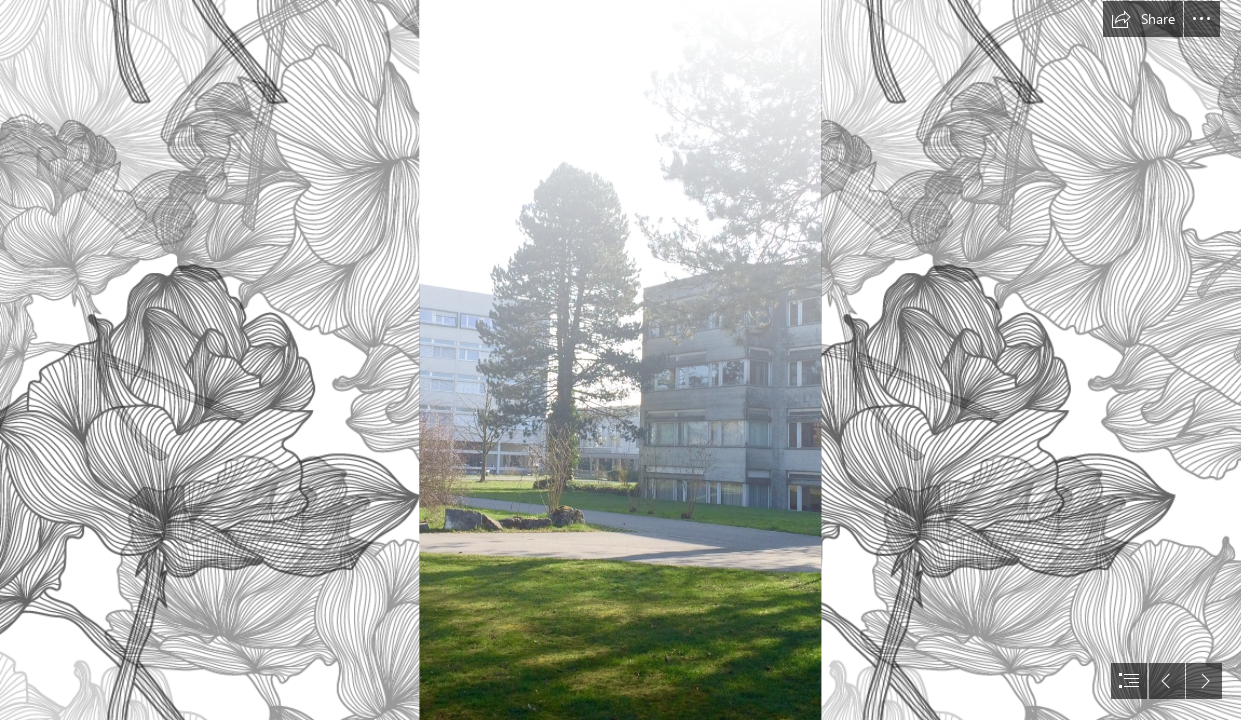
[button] (1143, 19)
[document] (620, 360)
